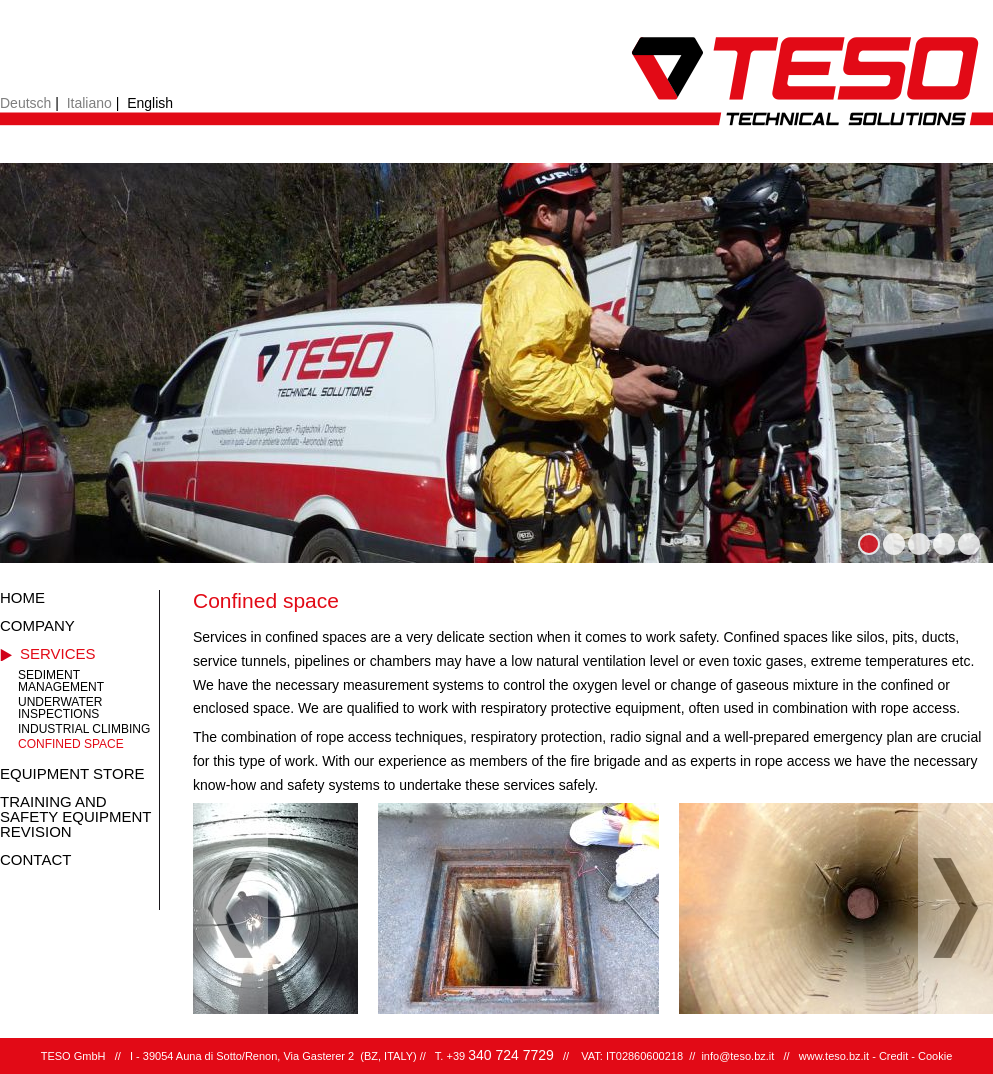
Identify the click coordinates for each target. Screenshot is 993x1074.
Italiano (89, 103)
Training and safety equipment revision (75, 816)
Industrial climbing (84, 729)
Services (58, 653)
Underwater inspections (60, 708)
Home (22, 597)
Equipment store (72, 773)
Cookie (935, 1056)
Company (37, 625)
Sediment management (61, 681)
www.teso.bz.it (834, 1056)
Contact (35, 859)
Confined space (71, 744)
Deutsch (25, 103)
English (150, 103)
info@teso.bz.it (737, 1056)
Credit (893, 1056)
